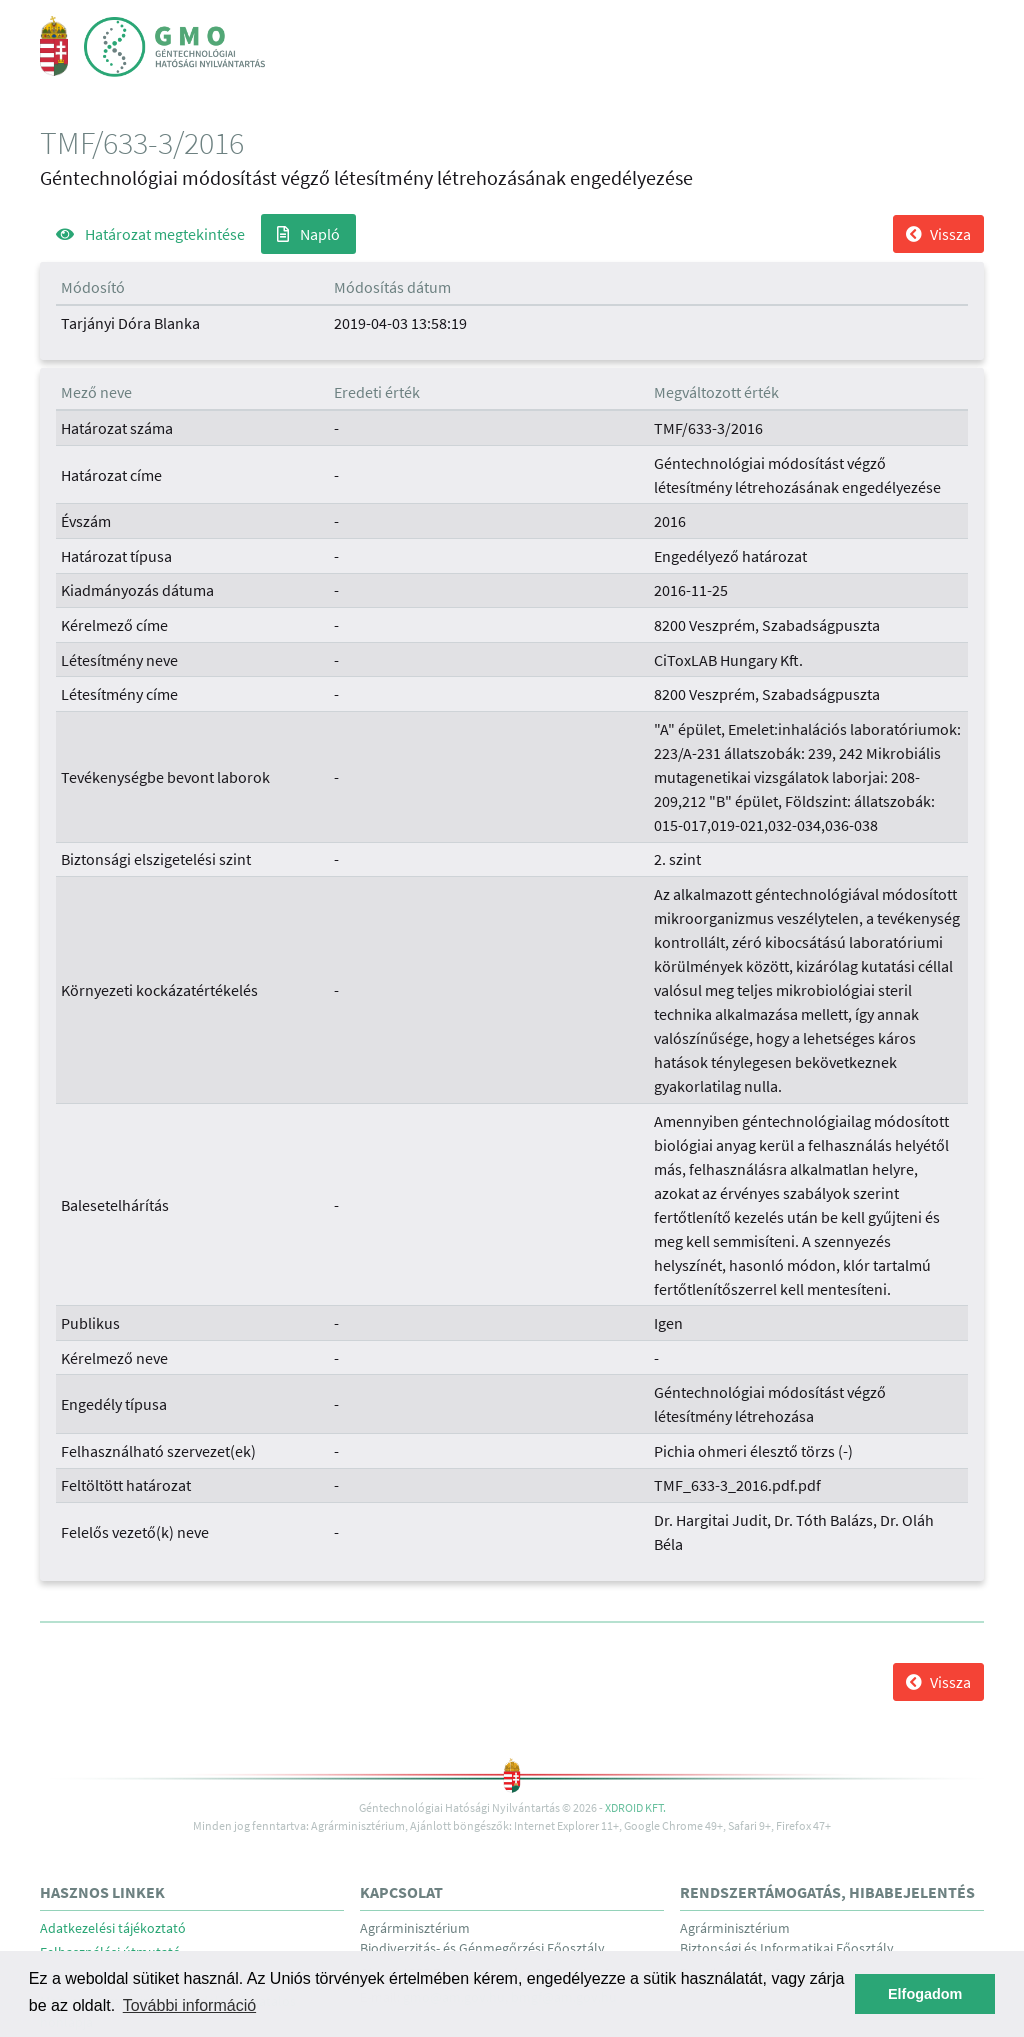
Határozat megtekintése (150, 234)
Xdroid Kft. (635, 1807)
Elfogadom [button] (925, 1994)
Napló (308, 234)
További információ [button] (189, 2005)
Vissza (938, 234)
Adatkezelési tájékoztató (113, 1928)
